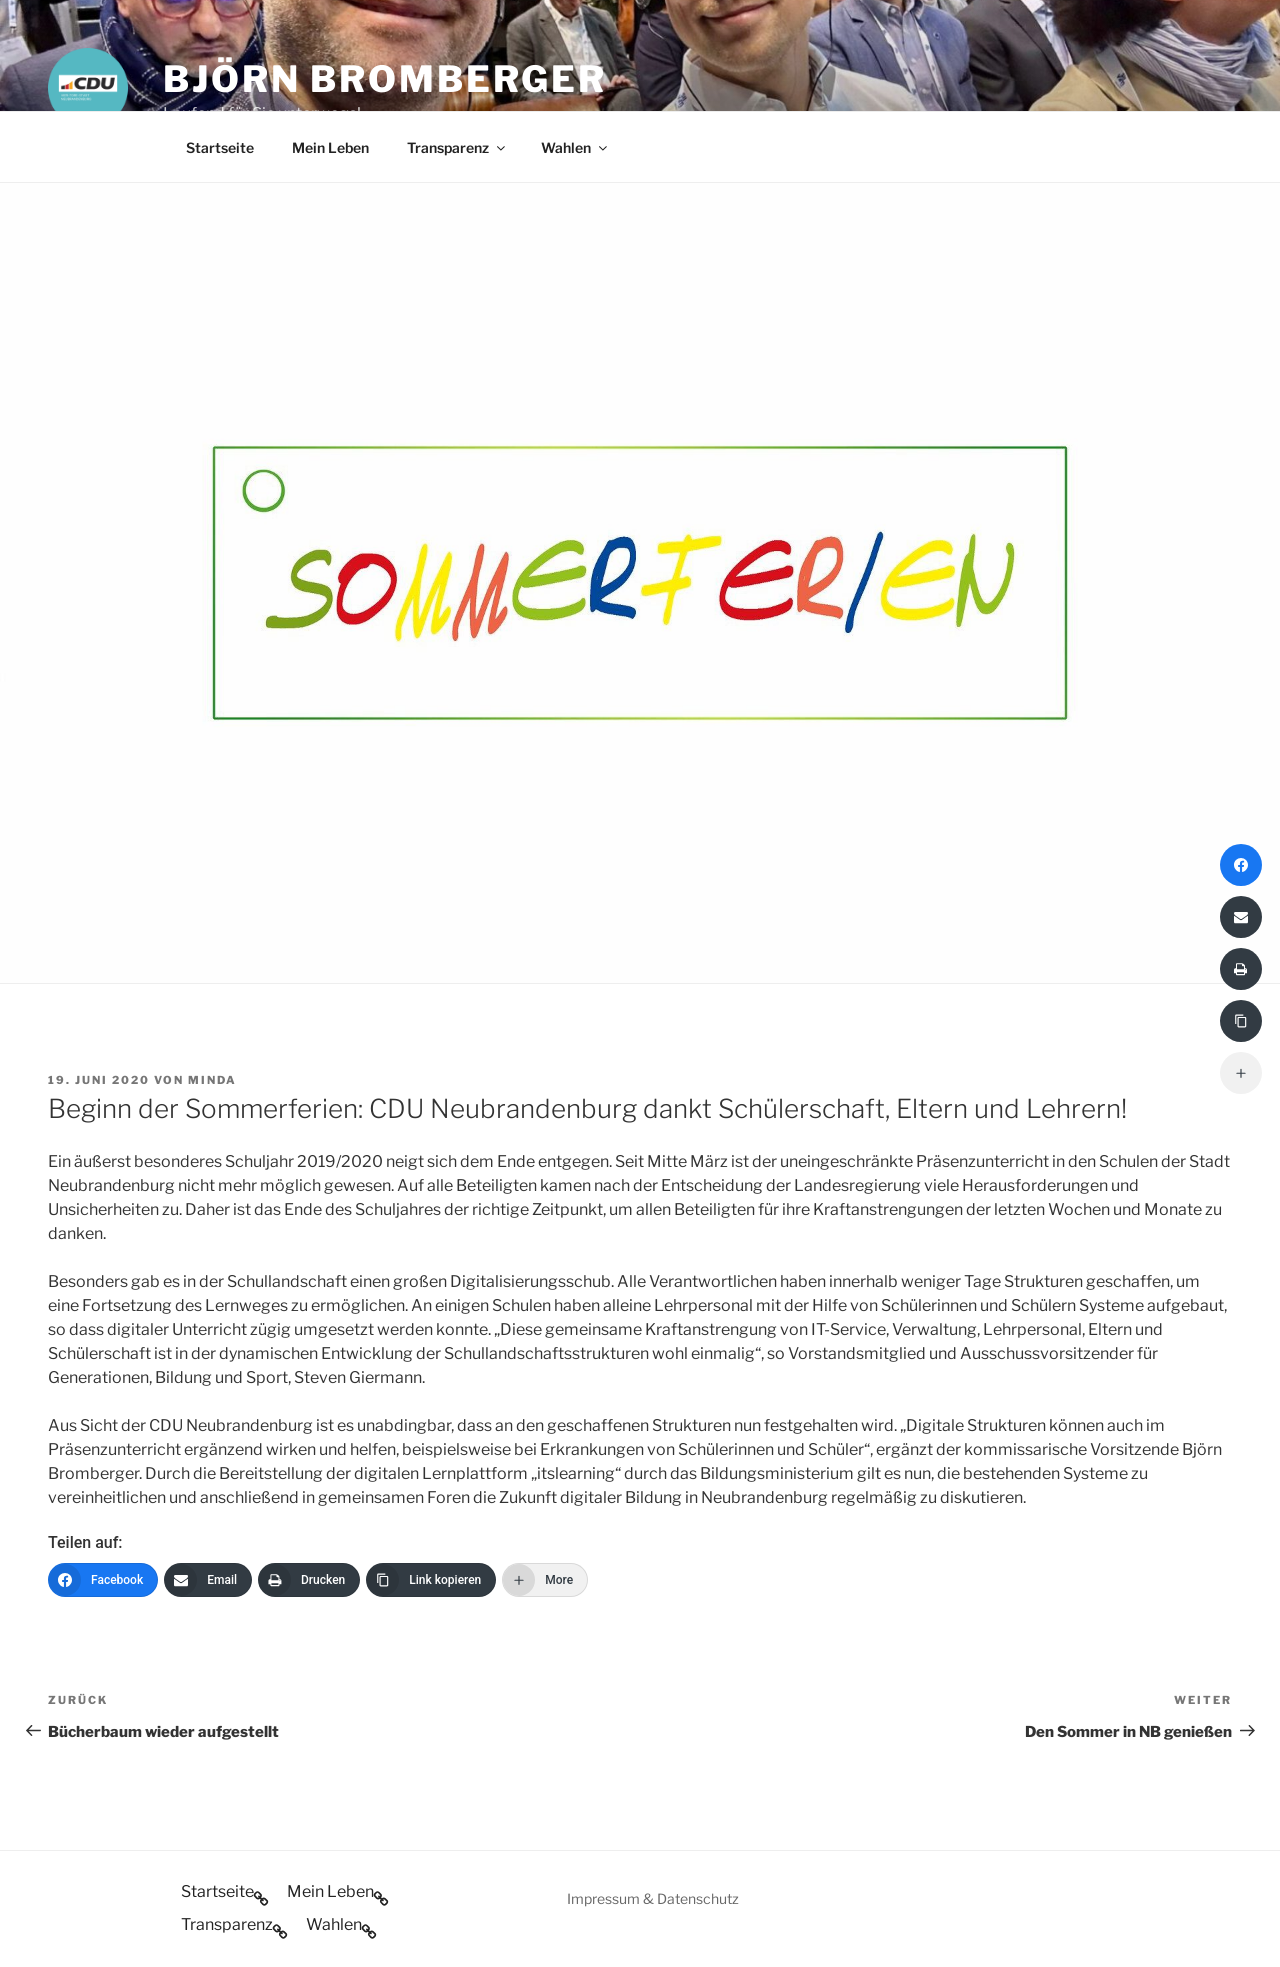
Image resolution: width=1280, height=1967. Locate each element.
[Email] (208, 1580)
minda (212, 1080)
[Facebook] (103, 1580)
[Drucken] (309, 1580)
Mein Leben (330, 147)
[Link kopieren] (431, 1580)
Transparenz (457, 147)
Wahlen (575, 147)
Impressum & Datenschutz (653, 1898)
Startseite (220, 147)
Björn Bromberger (385, 79)
